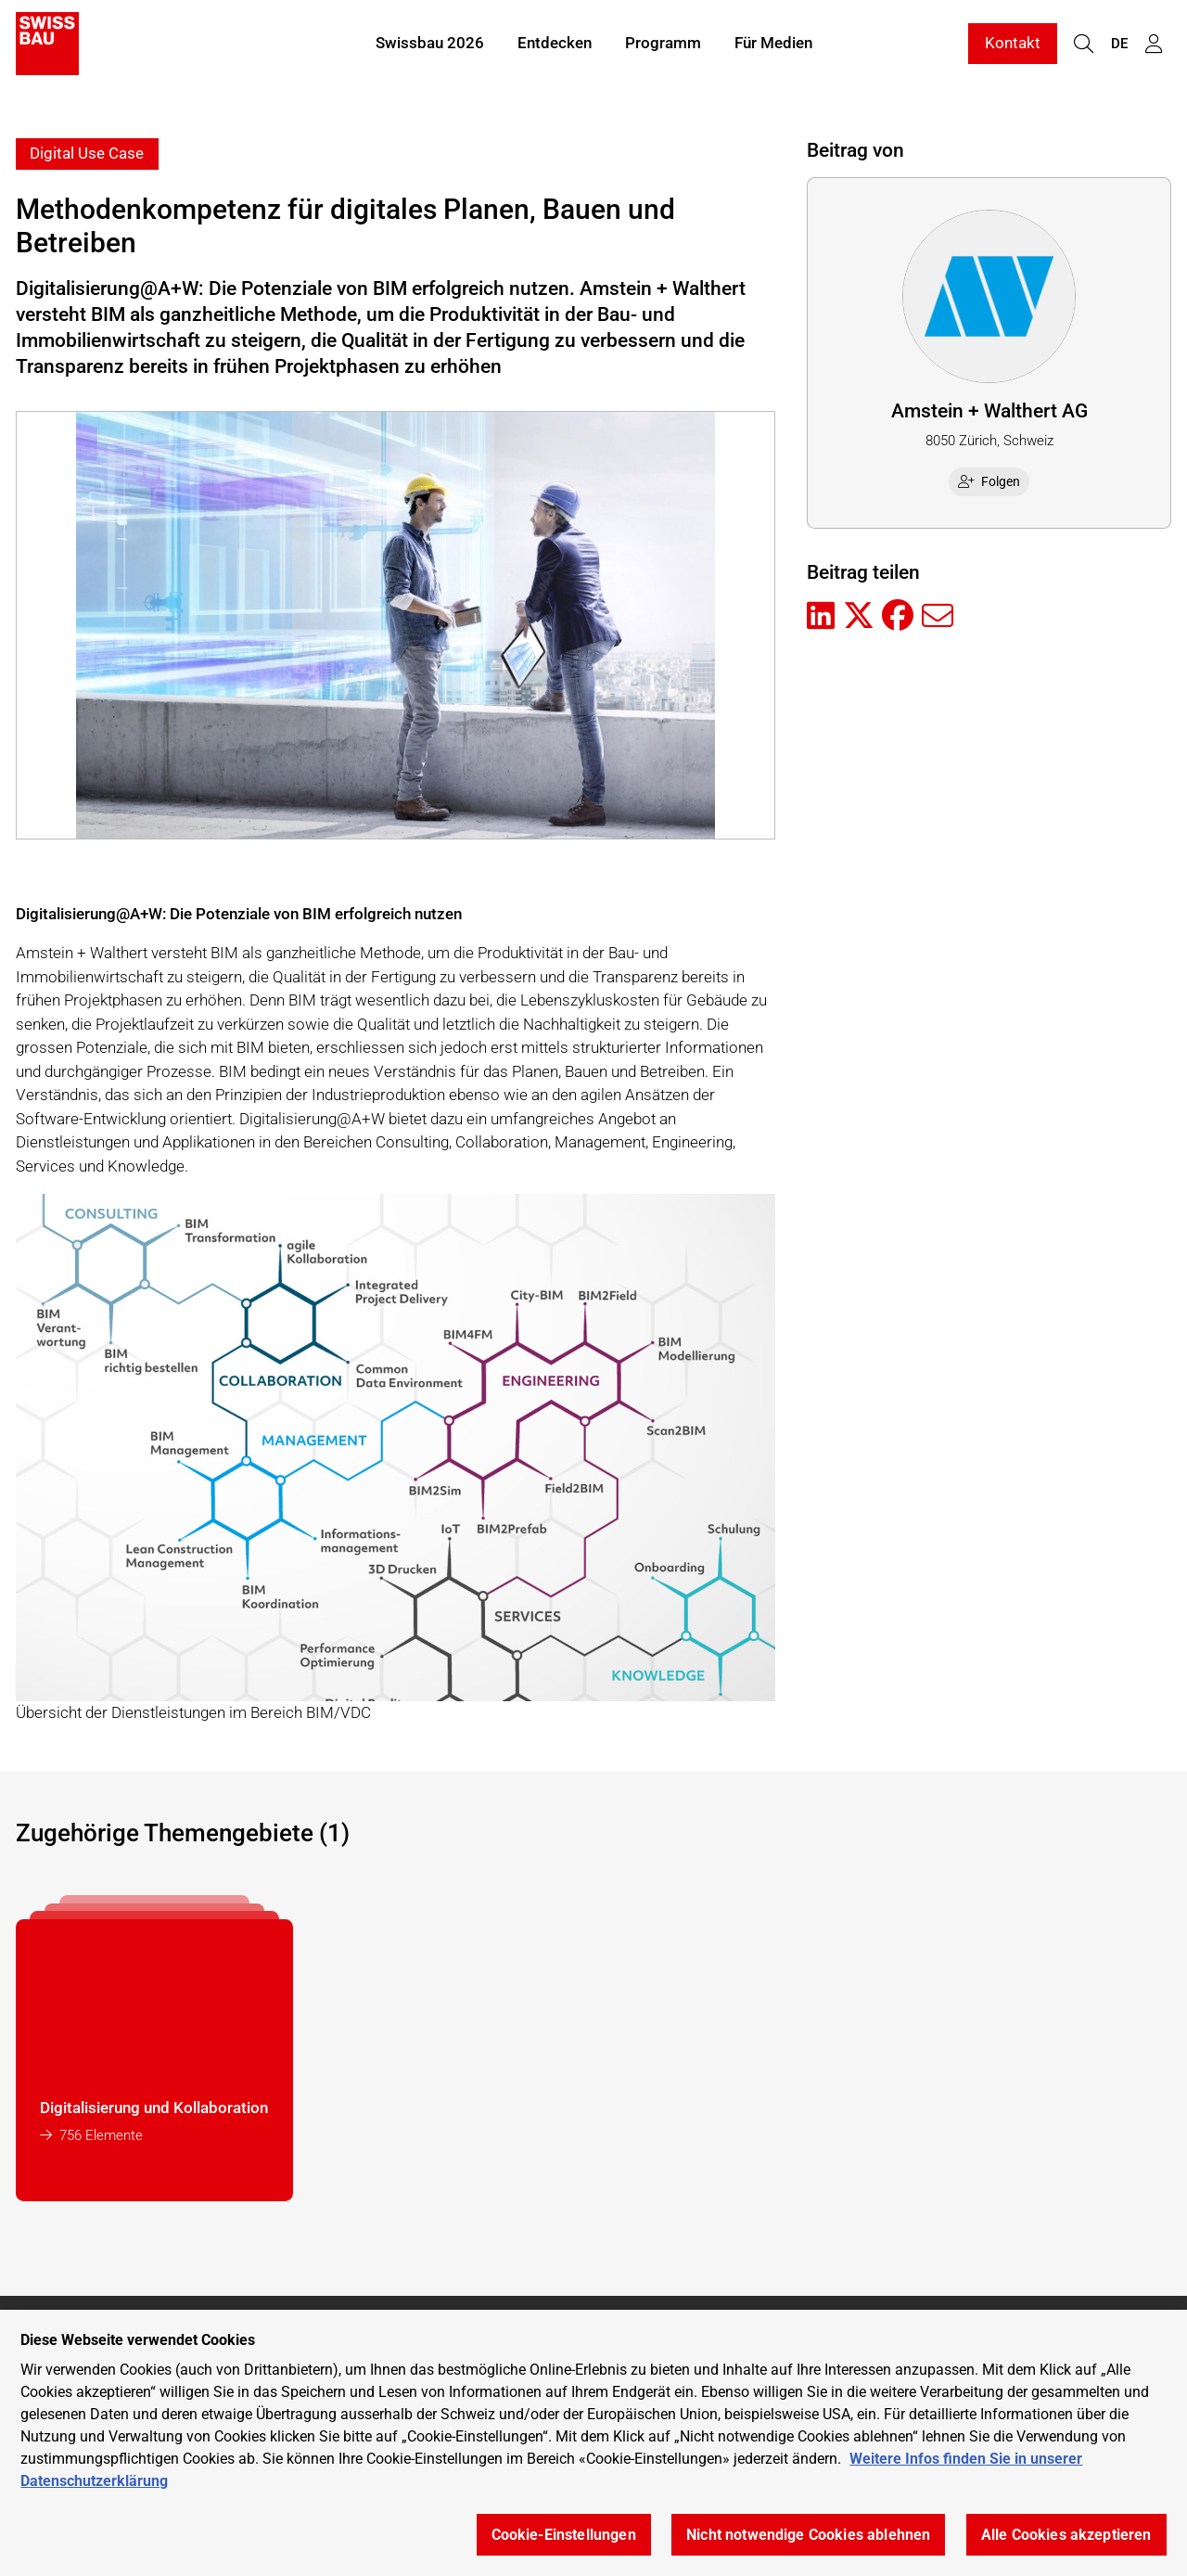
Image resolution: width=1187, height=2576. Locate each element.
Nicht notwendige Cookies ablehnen (808, 2535)
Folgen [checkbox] (989, 481)
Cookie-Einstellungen (563, 2535)
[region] (593, 2443)
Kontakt (1012, 44)
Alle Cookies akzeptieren (1066, 2535)
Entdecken (554, 44)
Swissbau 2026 (430, 44)
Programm (663, 44)
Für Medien (773, 44)
